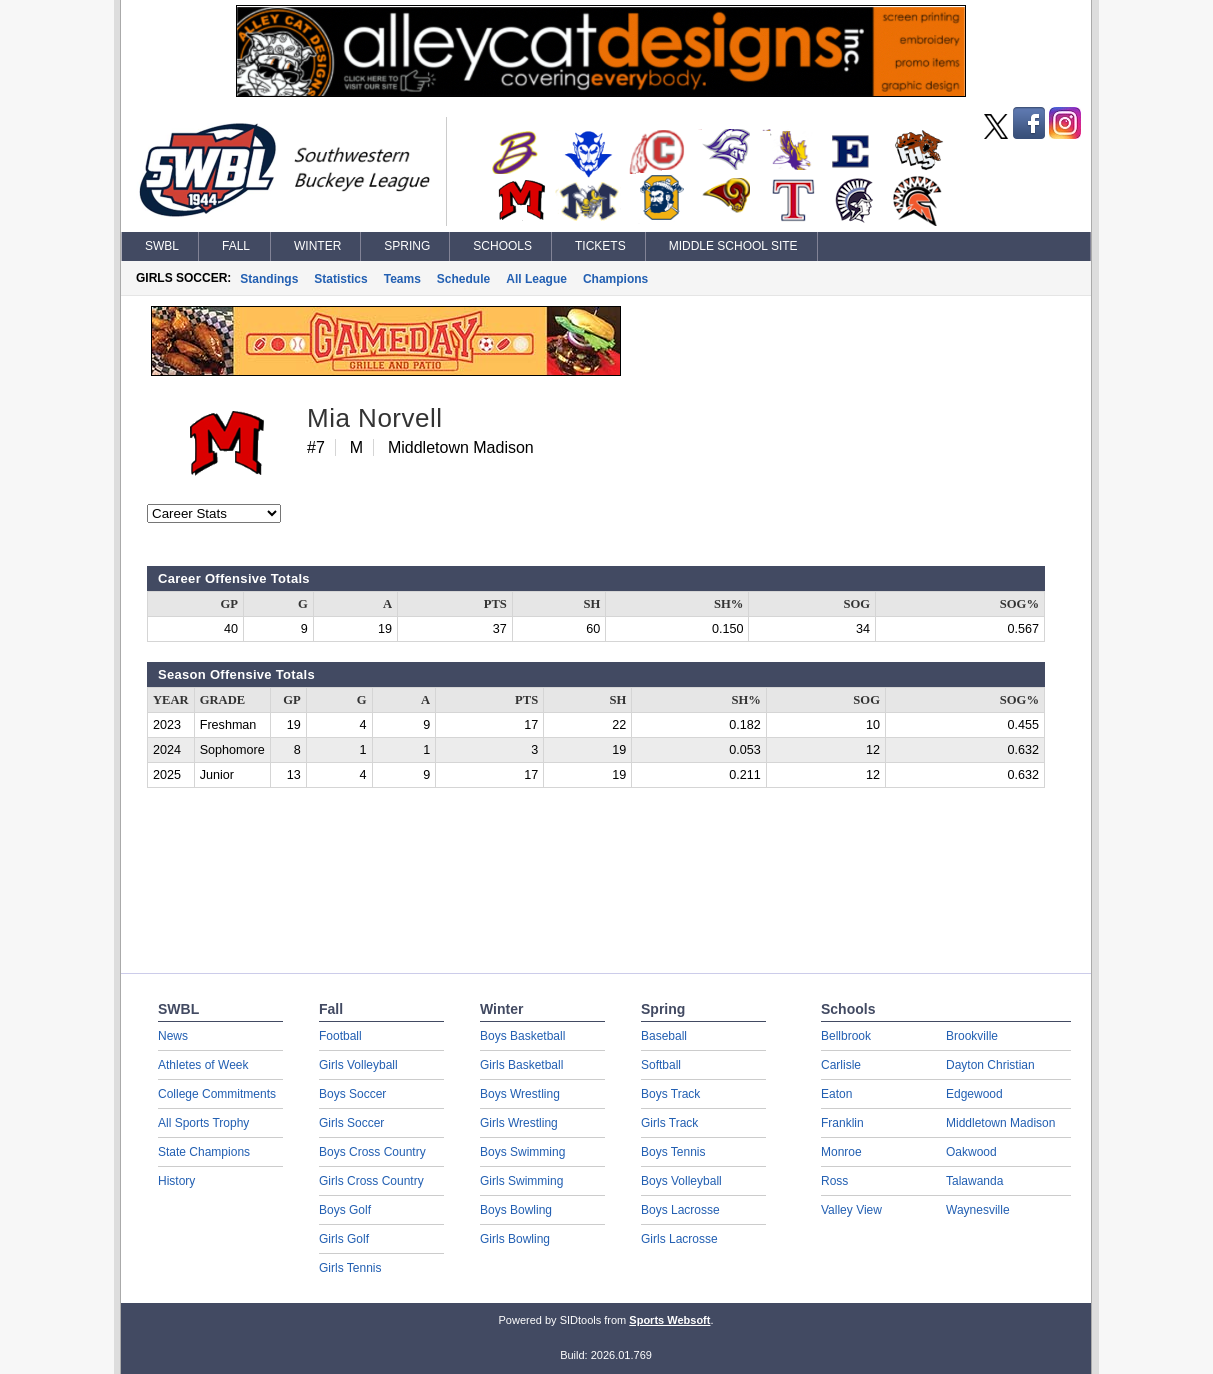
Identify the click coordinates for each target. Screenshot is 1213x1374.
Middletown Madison (1000, 1123)
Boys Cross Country (372, 1152)
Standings (269, 279)
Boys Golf (345, 1210)
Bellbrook (846, 1036)
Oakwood (971, 1152)
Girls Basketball (521, 1065)
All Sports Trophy (203, 1123)
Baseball (664, 1036)
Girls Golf (344, 1239)
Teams (402, 279)
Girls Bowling (515, 1239)
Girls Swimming (521, 1181)
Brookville (972, 1036)
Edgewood (974, 1094)
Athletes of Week (203, 1065)
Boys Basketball (522, 1036)
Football (340, 1036)
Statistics (340, 279)
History (176, 1181)
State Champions (204, 1152)
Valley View (851, 1210)
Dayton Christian (990, 1065)
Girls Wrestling (519, 1123)
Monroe (841, 1152)
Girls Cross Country (371, 1181)
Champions (615, 279)
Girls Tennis (350, 1268)
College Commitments (217, 1094)
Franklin (842, 1123)
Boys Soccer (352, 1094)
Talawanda (974, 1181)
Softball (661, 1065)
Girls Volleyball (358, 1065)
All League (536, 279)
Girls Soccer (351, 1123)
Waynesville (978, 1210)
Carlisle (841, 1065)
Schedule (463, 279)
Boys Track (670, 1094)
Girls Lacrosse (679, 1239)
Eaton (836, 1094)
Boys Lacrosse (680, 1210)
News (173, 1036)
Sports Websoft (669, 1320)
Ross (834, 1181)
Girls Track (669, 1123)
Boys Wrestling (520, 1094)
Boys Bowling (516, 1210)
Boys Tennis (673, 1152)
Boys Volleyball (681, 1181)
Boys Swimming (522, 1152)
